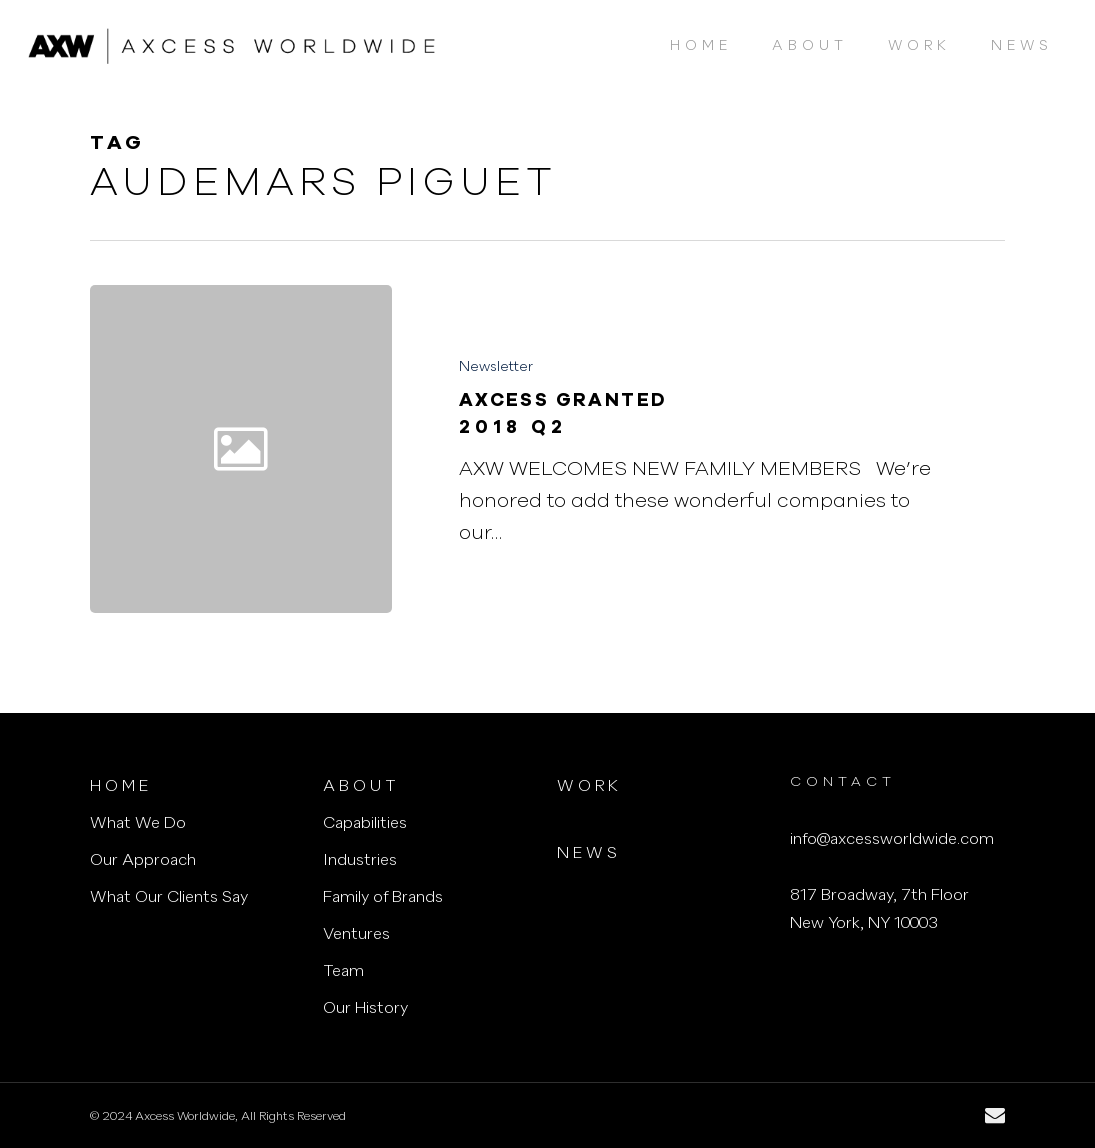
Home (121, 787)
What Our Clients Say (169, 898)
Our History (365, 1009)
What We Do (138, 824)
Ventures (356, 935)
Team (343, 972)
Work (589, 787)
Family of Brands (383, 898)
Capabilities (365, 824)
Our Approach (143, 861)
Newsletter (496, 367)
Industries (360, 861)
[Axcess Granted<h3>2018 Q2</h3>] (699, 449)
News (589, 854)
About (361, 787)
